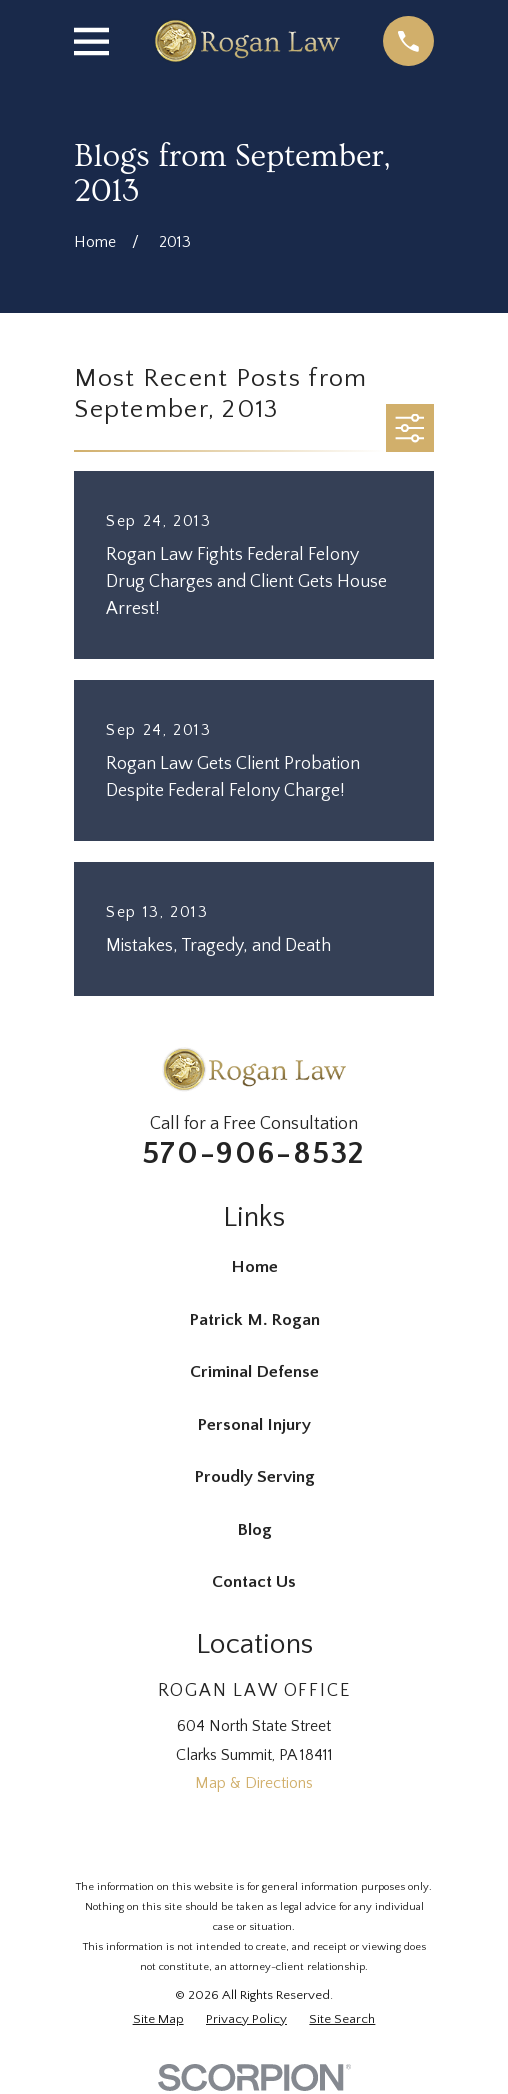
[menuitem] (158, 2020)
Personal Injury (254, 1425)
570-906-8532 (254, 1153)
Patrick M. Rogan (254, 1320)
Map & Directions (254, 1783)
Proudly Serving (254, 1477)
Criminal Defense (254, 1372)
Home (254, 1267)
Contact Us (254, 1582)
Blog (254, 1530)
